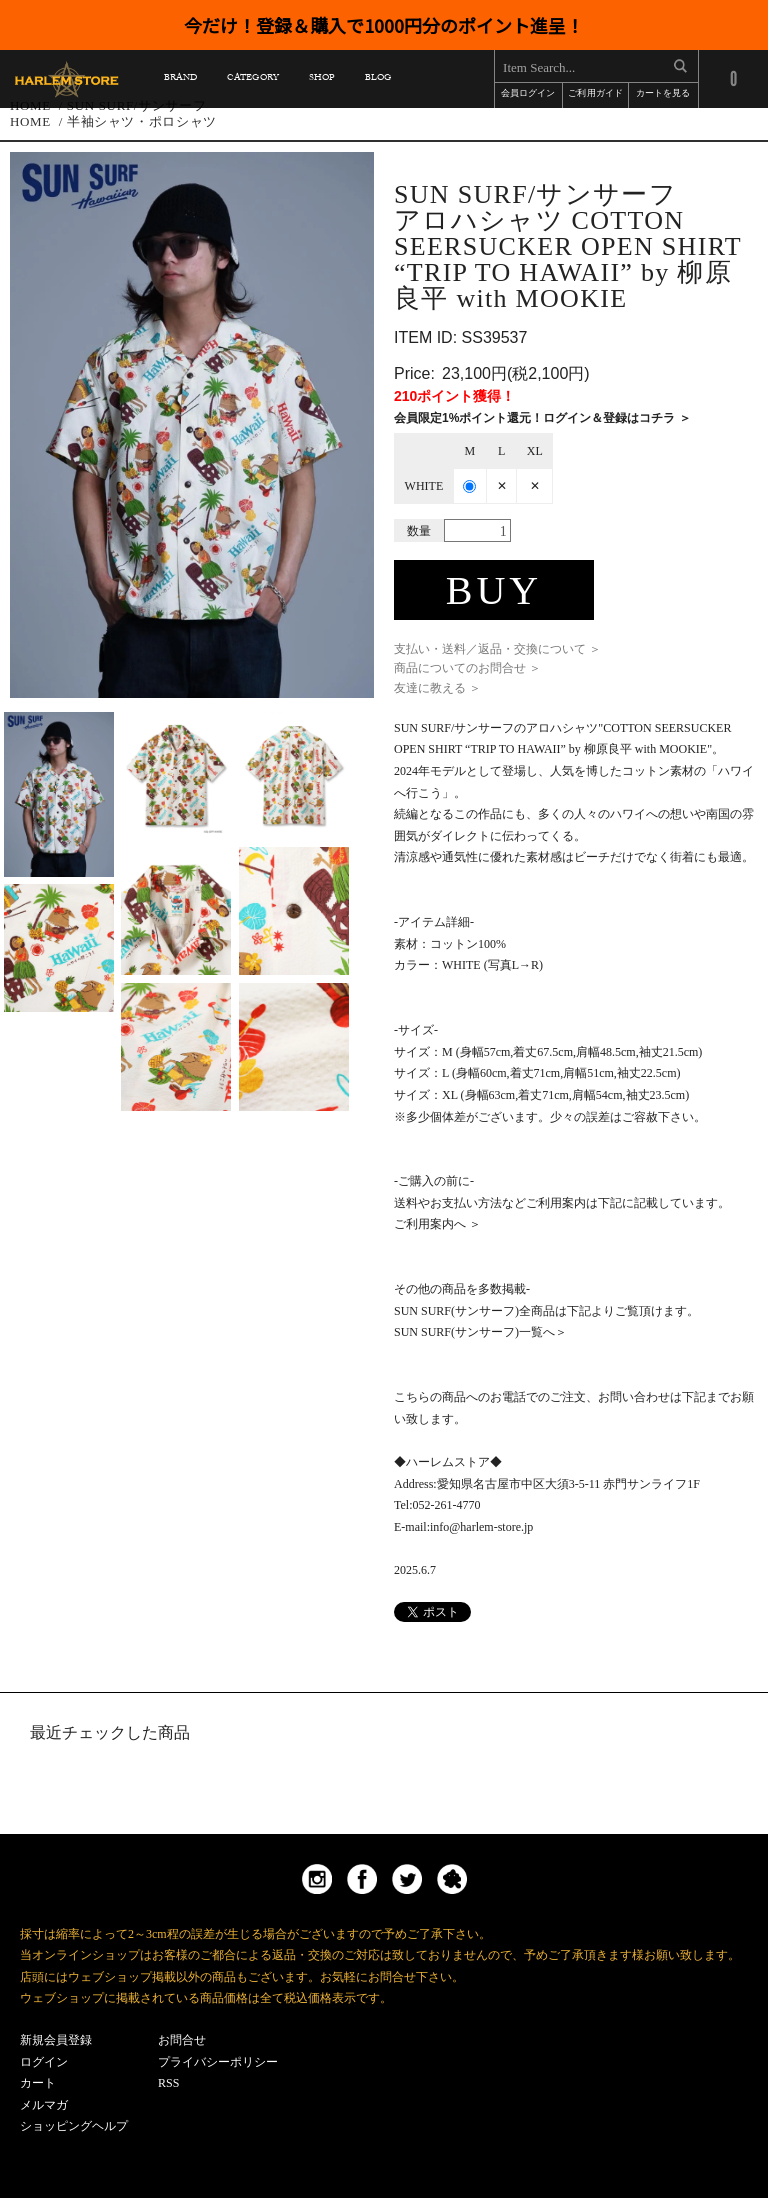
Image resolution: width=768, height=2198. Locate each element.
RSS (168, 2083)
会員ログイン (528, 94)
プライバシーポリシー (218, 2062)
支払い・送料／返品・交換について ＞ (497, 649)
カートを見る (663, 94)
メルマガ (44, 2105)
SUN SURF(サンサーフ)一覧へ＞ (480, 1332)
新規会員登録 (56, 2040)
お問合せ (182, 2040)
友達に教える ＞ (437, 688)
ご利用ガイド (595, 94)
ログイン (44, 2062)
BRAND (180, 80)
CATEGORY (252, 80)
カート (38, 2083)
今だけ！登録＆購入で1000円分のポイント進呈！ (384, 25)
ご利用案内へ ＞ (437, 1224)
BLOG (378, 80)
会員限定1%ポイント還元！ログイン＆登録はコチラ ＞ (542, 418)
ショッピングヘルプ (74, 2126)
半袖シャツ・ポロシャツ (142, 121)
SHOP (321, 80)
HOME (30, 121)
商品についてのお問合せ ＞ (467, 668)
